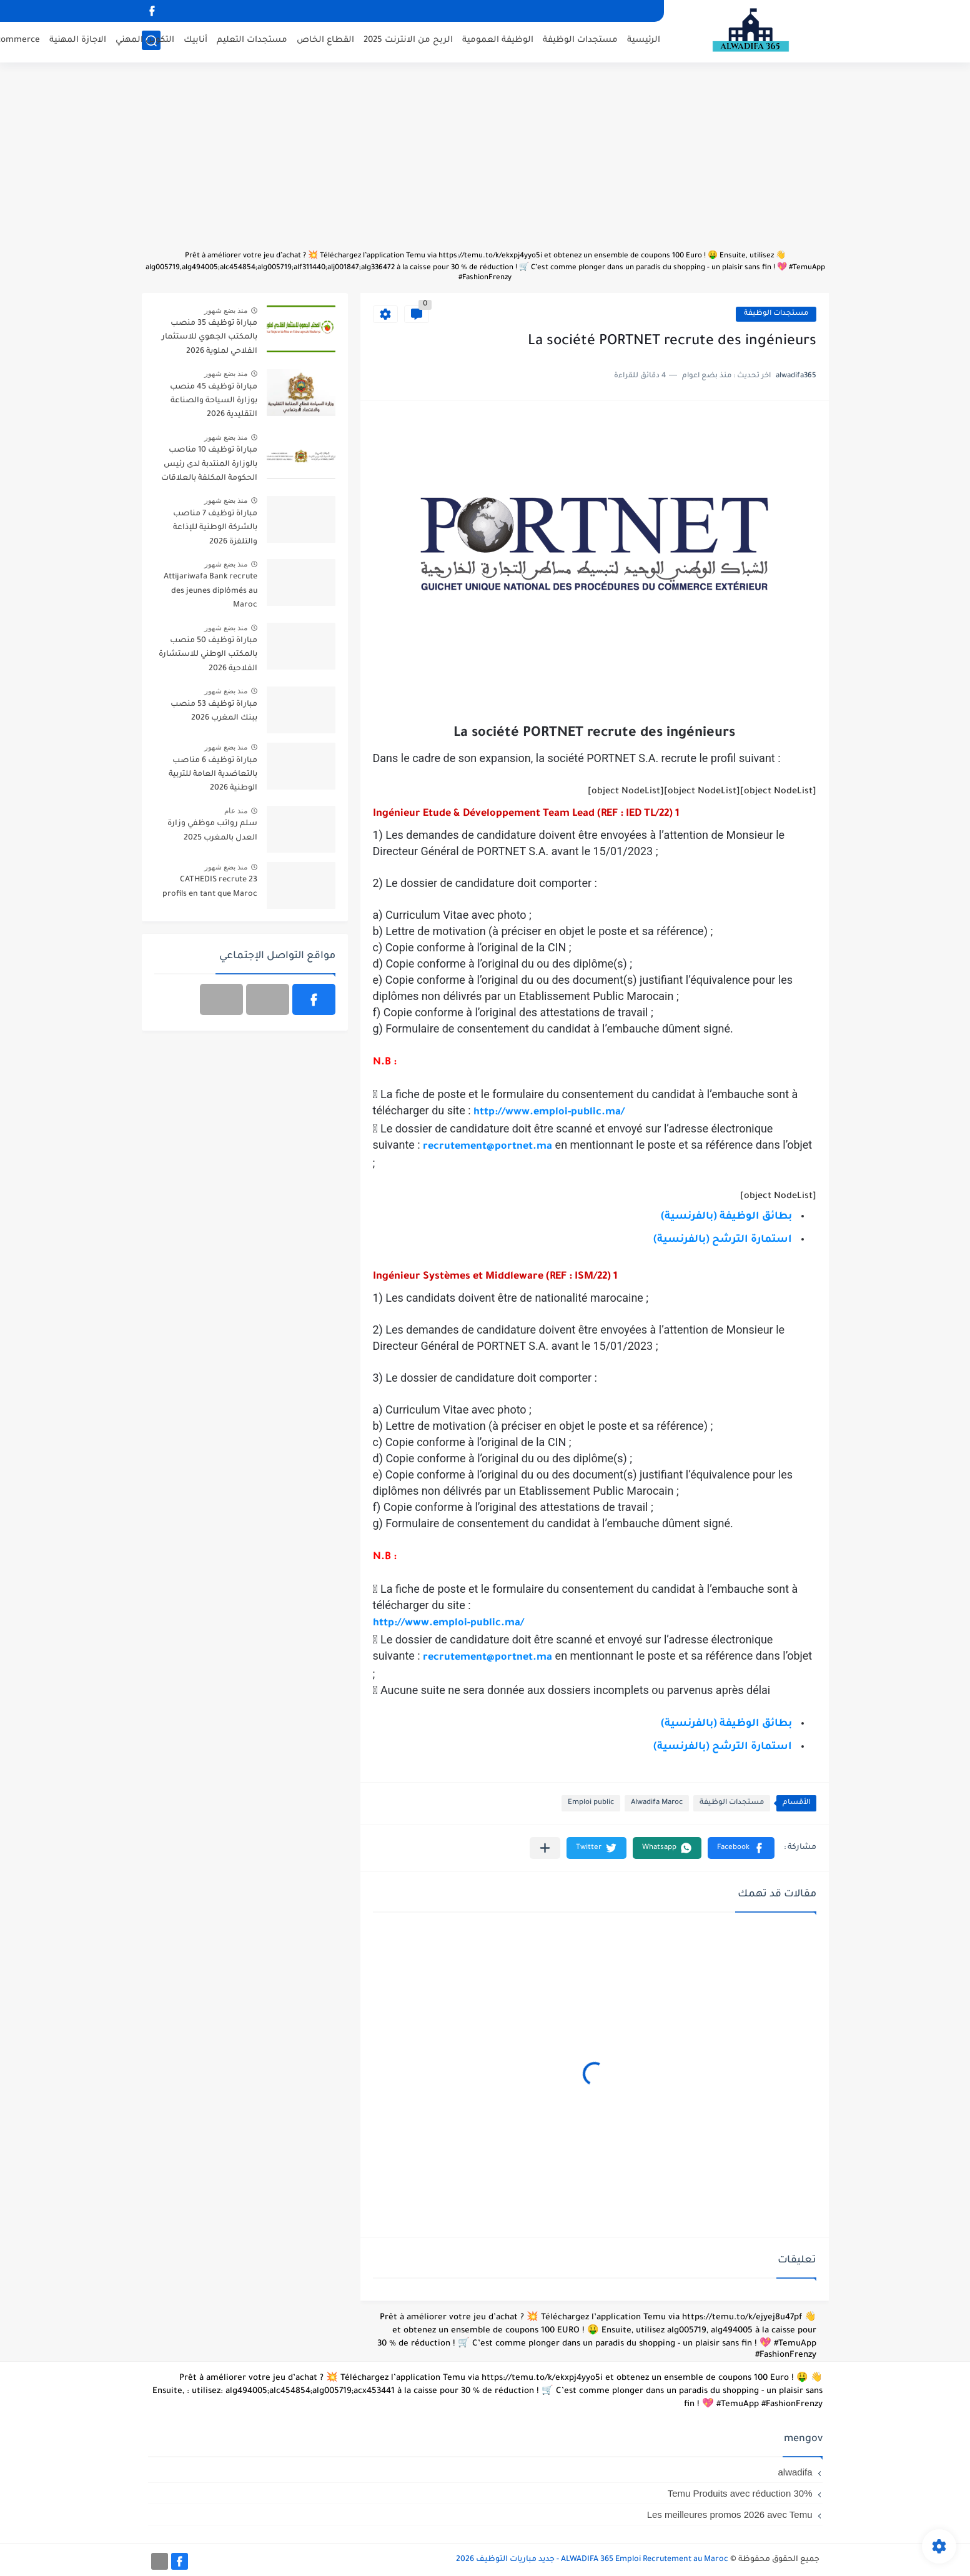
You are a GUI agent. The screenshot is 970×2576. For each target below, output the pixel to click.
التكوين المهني (145, 41)
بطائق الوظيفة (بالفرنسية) (726, 1216)
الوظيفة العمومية (497, 41)
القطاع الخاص (325, 41)
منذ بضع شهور (226, 310)
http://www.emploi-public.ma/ (549, 1112)
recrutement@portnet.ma (487, 1657)
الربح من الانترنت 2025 (408, 41)
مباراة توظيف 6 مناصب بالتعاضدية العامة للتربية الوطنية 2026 (213, 774)
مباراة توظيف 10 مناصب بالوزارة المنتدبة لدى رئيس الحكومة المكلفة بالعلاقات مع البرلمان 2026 (209, 466)
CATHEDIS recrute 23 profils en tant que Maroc (209, 887)
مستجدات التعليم (252, 41)
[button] (741, 1848)
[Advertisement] (485, 162)
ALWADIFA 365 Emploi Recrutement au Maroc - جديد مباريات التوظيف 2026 (592, 2559)
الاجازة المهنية (77, 41)
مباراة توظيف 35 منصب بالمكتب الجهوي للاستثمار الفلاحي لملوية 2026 (209, 337)
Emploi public (591, 1803)
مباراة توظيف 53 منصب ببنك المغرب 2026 (214, 711)
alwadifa (795, 2472)
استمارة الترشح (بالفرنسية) (722, 1240)
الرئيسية (643, 41)
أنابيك (195, 41)
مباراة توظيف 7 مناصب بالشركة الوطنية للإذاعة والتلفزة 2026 (215, 528)
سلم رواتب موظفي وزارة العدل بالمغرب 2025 (212, 831)
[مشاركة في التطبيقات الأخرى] (545, 1848)
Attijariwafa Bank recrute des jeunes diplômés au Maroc (210, 591)
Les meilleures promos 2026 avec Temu (730, 2514)
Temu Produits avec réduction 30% (740, 2493)
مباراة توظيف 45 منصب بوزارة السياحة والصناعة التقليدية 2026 (213, 401)
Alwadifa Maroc (657, 1803)
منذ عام (235, 810)
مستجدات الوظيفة (580, 41)
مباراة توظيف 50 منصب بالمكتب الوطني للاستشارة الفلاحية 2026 (208, 655)
